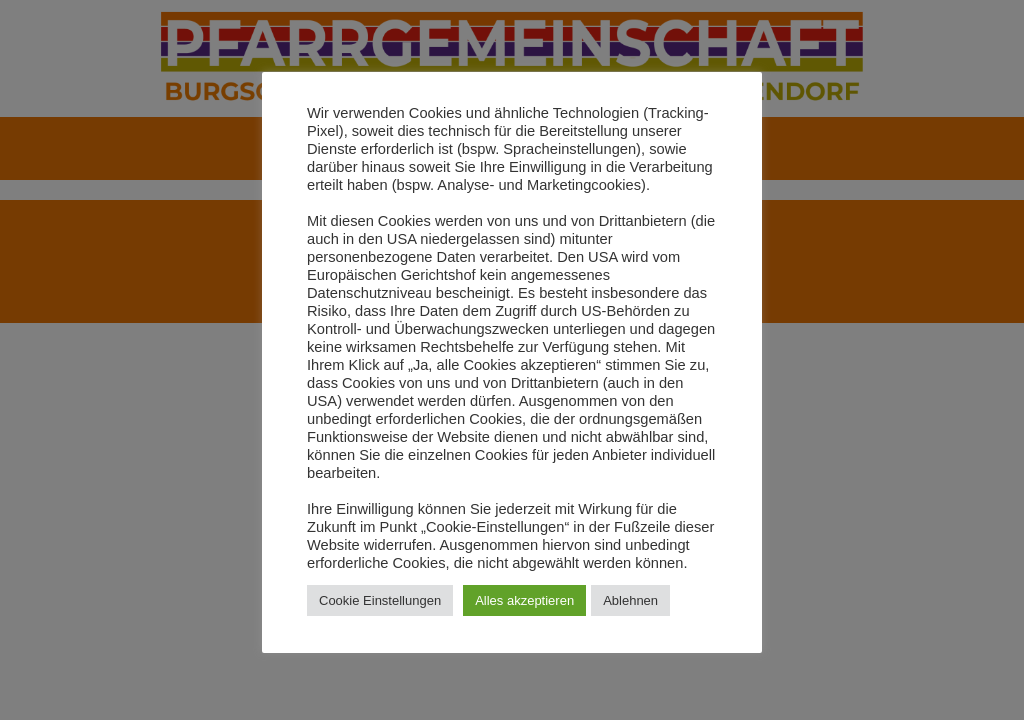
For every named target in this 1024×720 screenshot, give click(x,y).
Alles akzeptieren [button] (524, 600)
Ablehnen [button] (630, 600)
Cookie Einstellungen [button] (380, 600)
